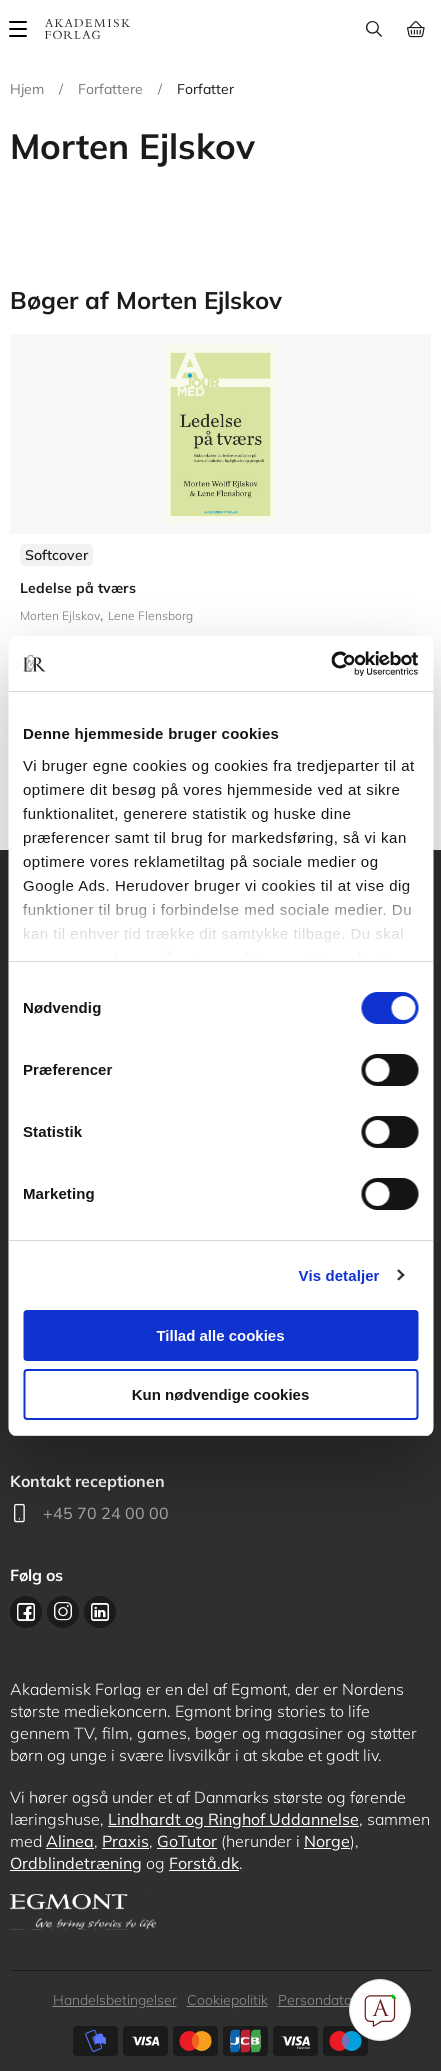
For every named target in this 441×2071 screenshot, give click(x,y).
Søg (373, 29)
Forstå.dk (204, 1863)
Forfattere (110, 89)
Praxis (125, 1841)
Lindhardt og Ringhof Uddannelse (233, 1819)
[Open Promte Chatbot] (380, 2010)
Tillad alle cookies (220, 1335)
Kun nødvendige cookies (221, 1394)
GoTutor (187, 1841)
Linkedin (100, 1612)
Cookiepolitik (227, 2000)
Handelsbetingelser (115, 2000)
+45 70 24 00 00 (106, 1513)
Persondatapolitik (333, 2000)
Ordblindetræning (76, 1863)
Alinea (70, 1841)
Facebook (26, 1612)
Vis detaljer (339, 1275)
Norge (327, 1841)
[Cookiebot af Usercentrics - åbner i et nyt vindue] (330, 664)
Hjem (27, 89)
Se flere (220, 539)
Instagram (63, 1612)
